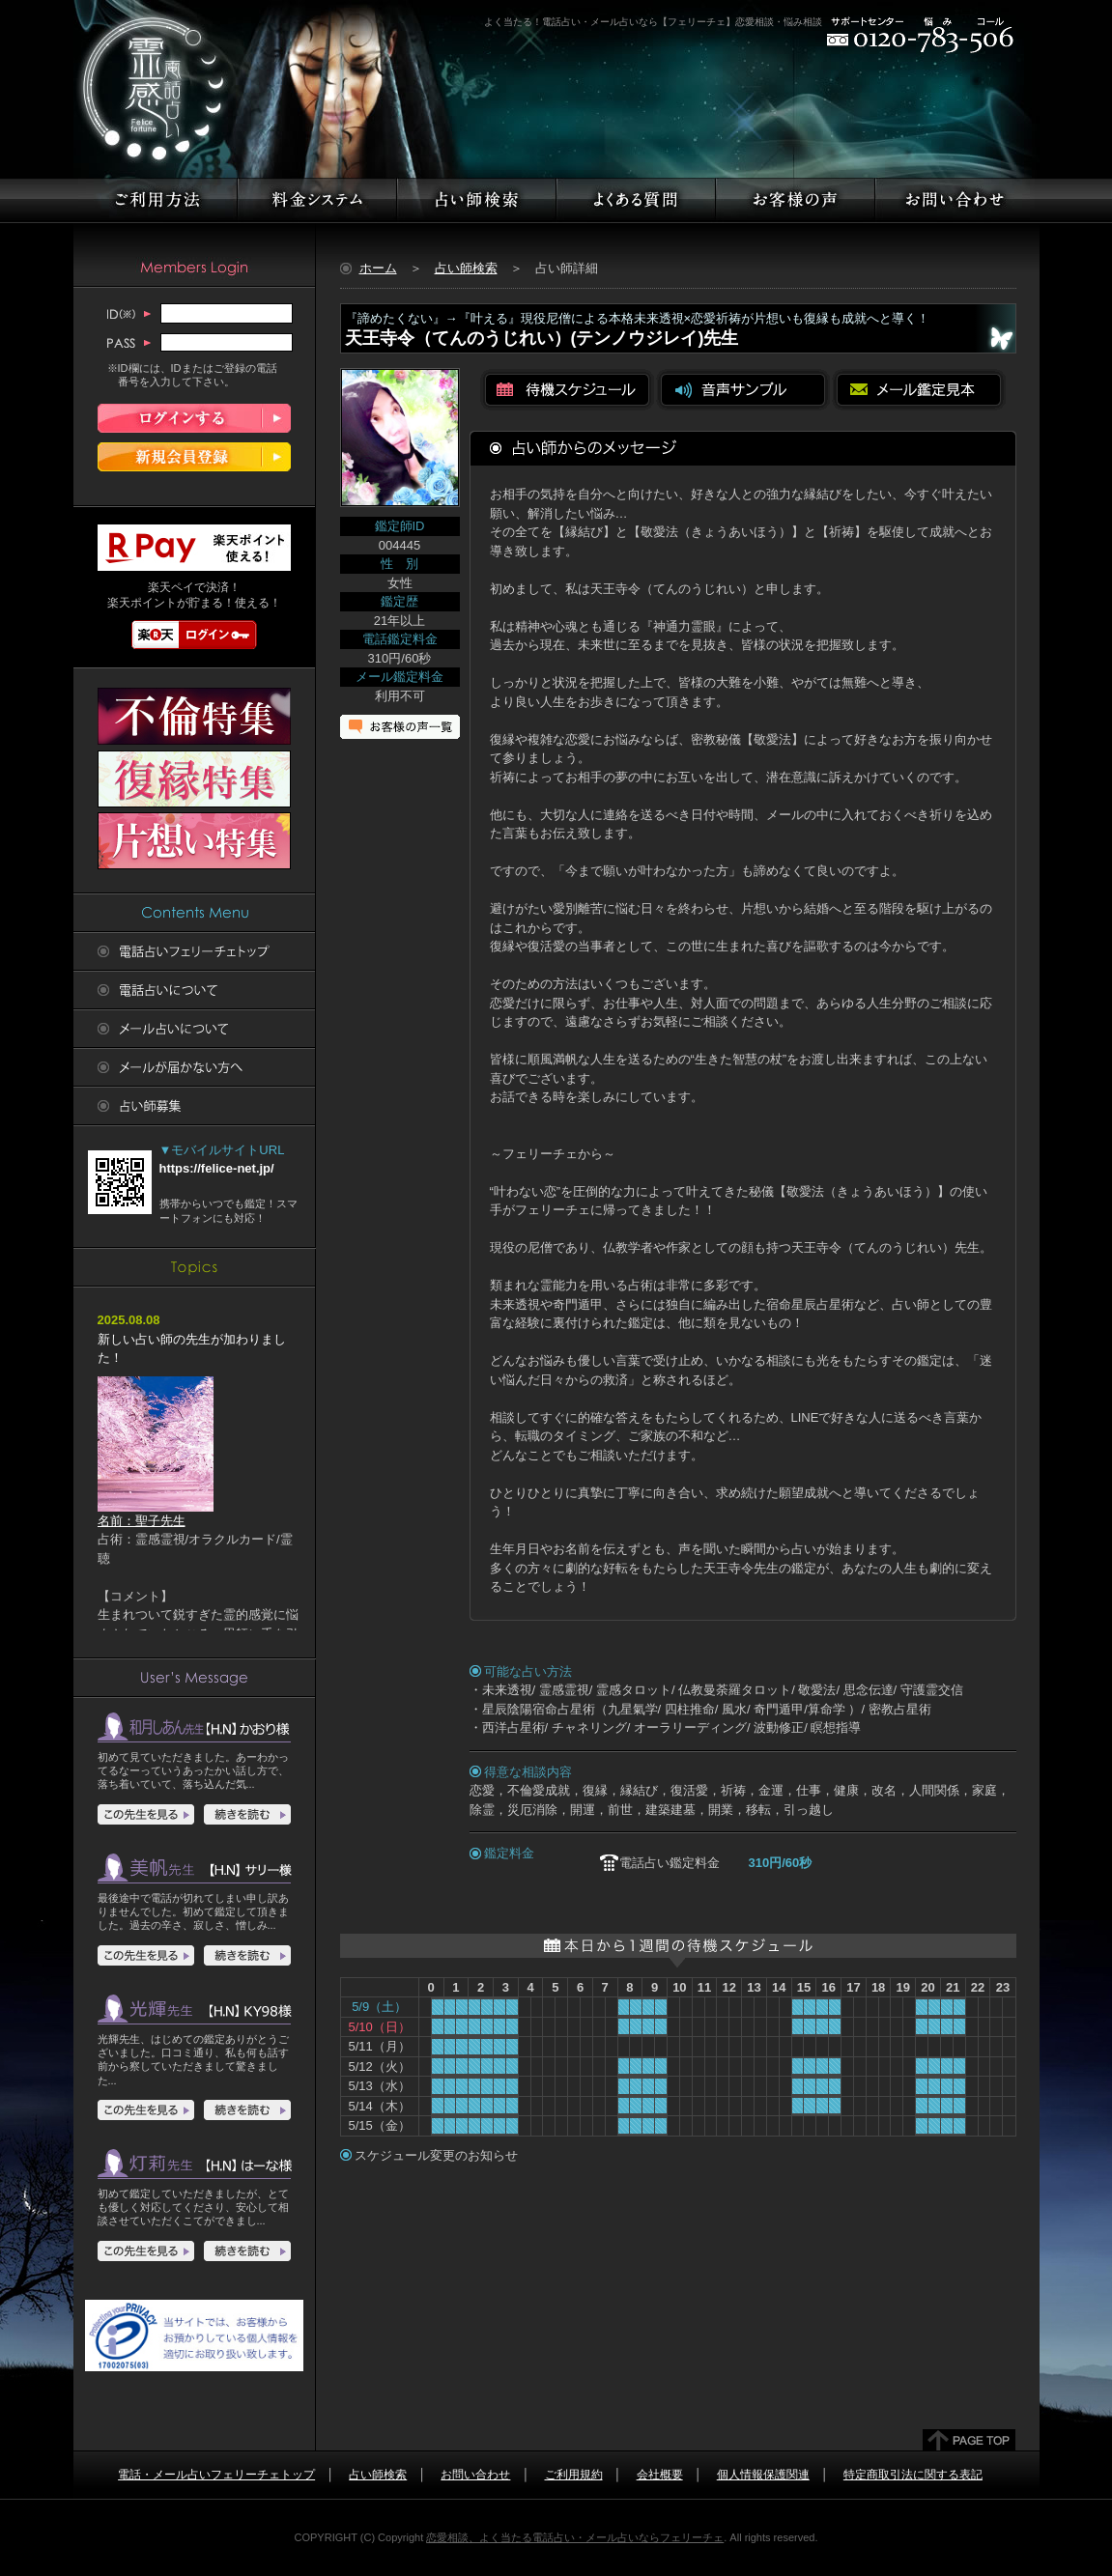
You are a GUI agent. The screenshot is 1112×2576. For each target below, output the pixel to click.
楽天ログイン (194, 634)
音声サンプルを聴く (743, 389)
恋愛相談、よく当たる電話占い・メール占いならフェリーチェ (575, 2537)
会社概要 (660, 2474)
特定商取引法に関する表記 (913, 2474)
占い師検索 (466, 268)
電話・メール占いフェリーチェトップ (216, 2474)
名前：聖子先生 (156, 1514)
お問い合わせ (475, 2474)
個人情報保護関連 (763, 2474)
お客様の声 (400, 727)
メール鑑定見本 (919, 389)
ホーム (378, 268)
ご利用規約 (574, 2474)
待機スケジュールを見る (567, 389)
